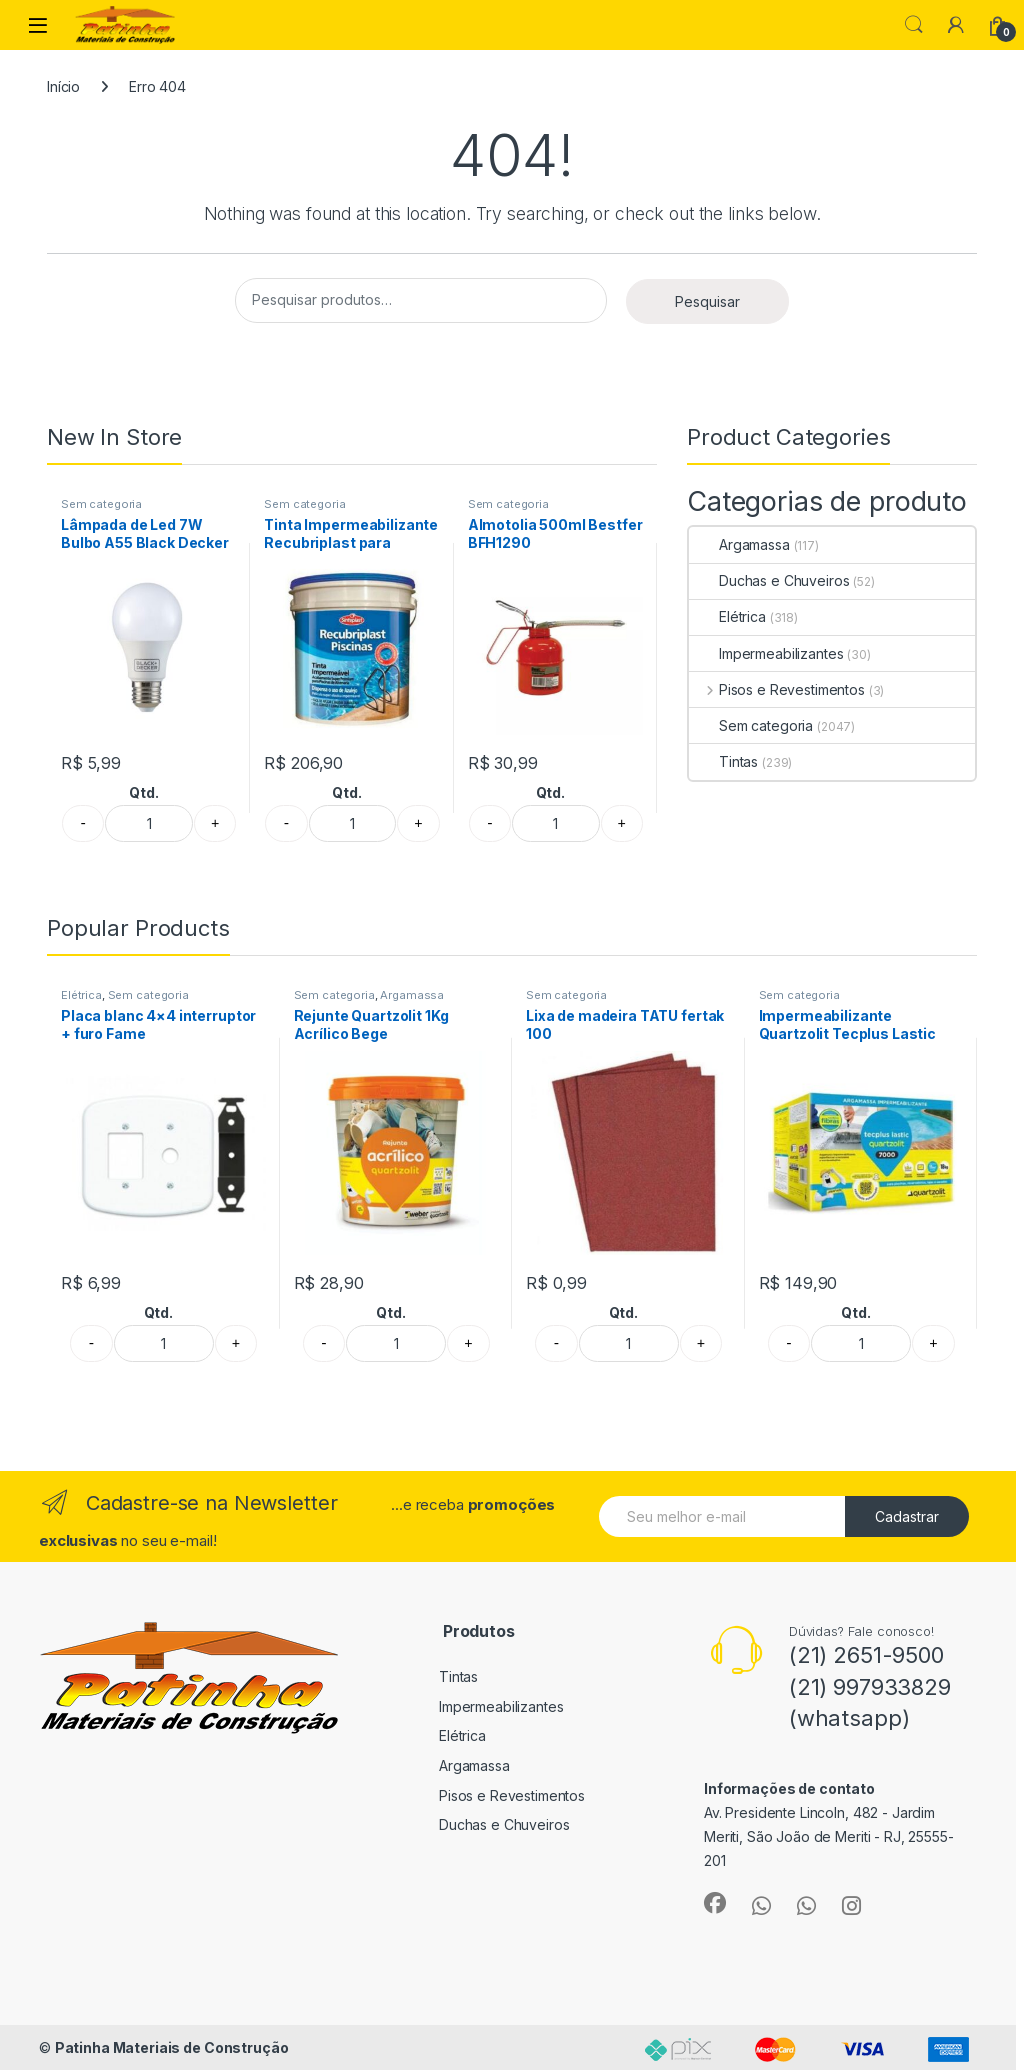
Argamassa (739, 544)
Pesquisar (707, 301)
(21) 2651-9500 (866, 1655)
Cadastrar (907, 1516)
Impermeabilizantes (766, 653)
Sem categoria (101, 504)
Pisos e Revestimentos (777, 689)
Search (914, 25)
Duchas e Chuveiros (769, 580)
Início (63, 86)
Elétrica (727, 616)
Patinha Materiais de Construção (172, 2047)
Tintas (723, 761)
